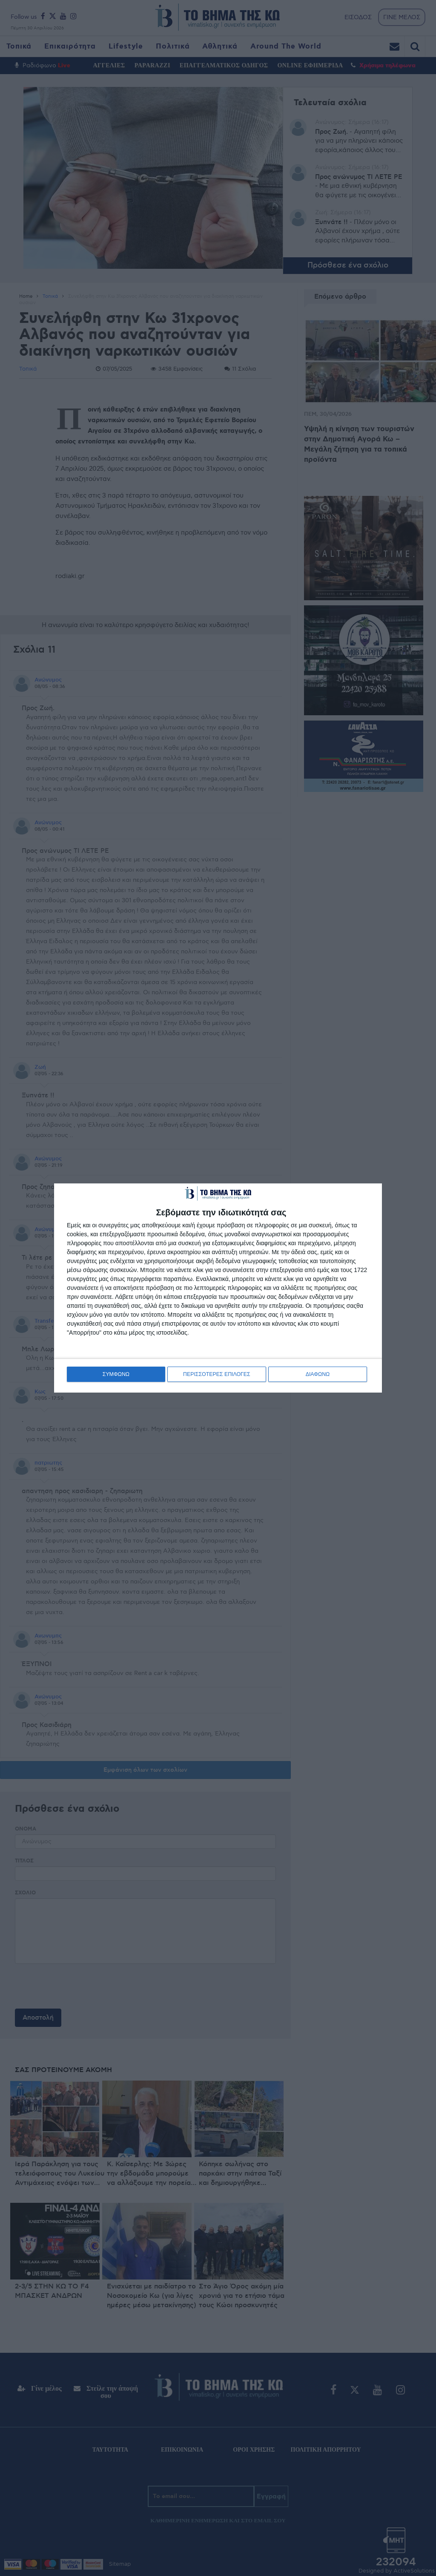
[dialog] (218, 1288)
